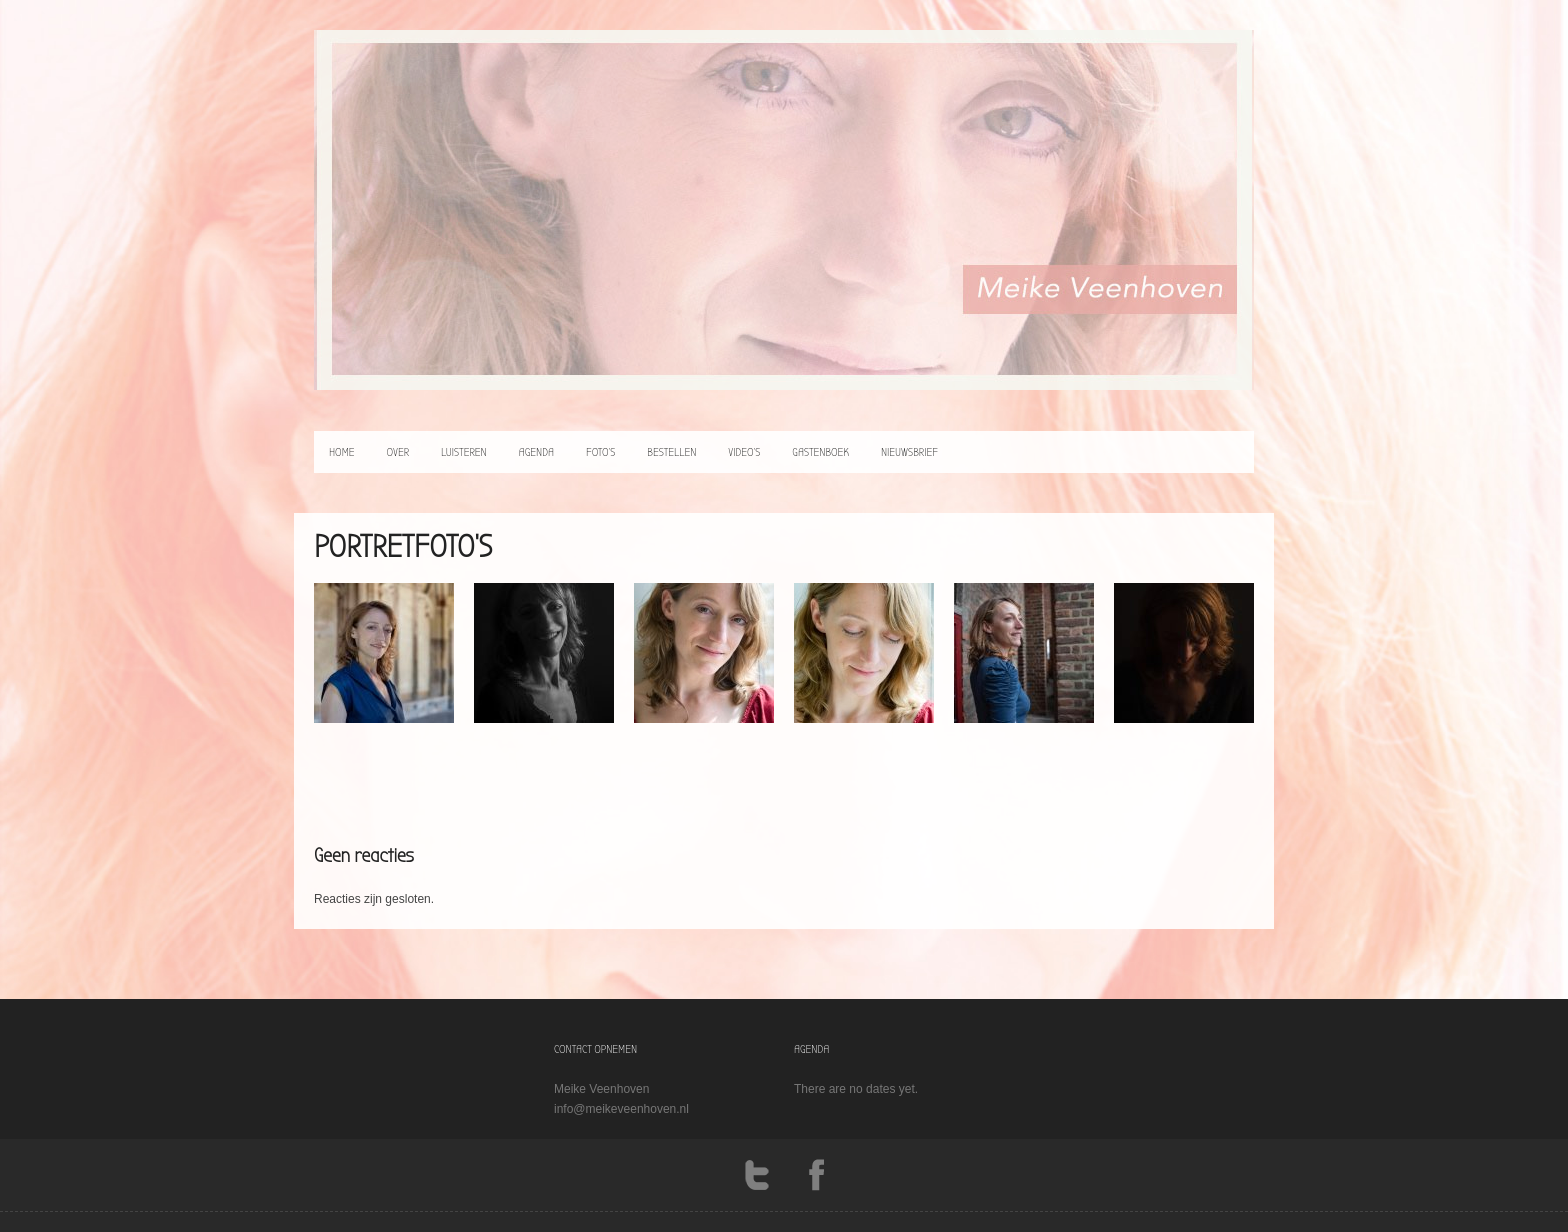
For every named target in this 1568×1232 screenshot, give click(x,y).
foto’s (600, 452)
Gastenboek (820, 452)
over (398, 452)
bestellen (671, 452)
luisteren (464, 452)
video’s (744, 452)
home (342, 452)
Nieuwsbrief (909, 452)
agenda (536, 452)
